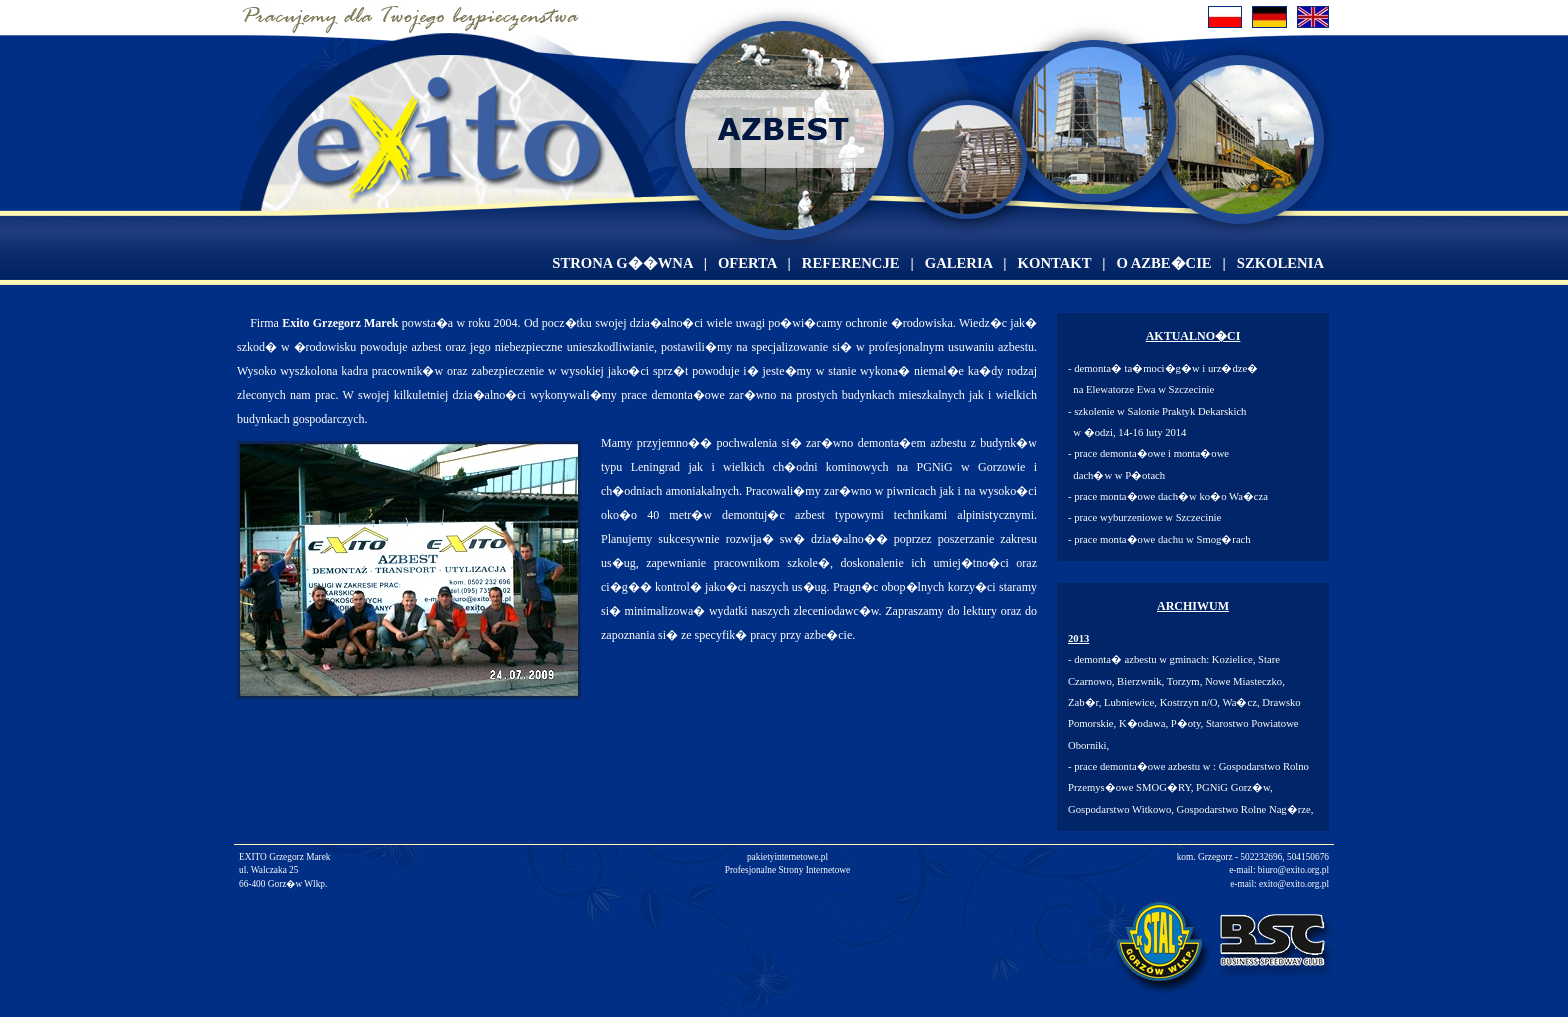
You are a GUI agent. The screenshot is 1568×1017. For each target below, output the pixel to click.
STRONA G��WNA (622, 263)
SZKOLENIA (1280, 263)
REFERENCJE (851, 263)
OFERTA (747, 263)
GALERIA (959, 263)
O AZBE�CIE (1163, 263)
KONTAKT (1055, 263)
